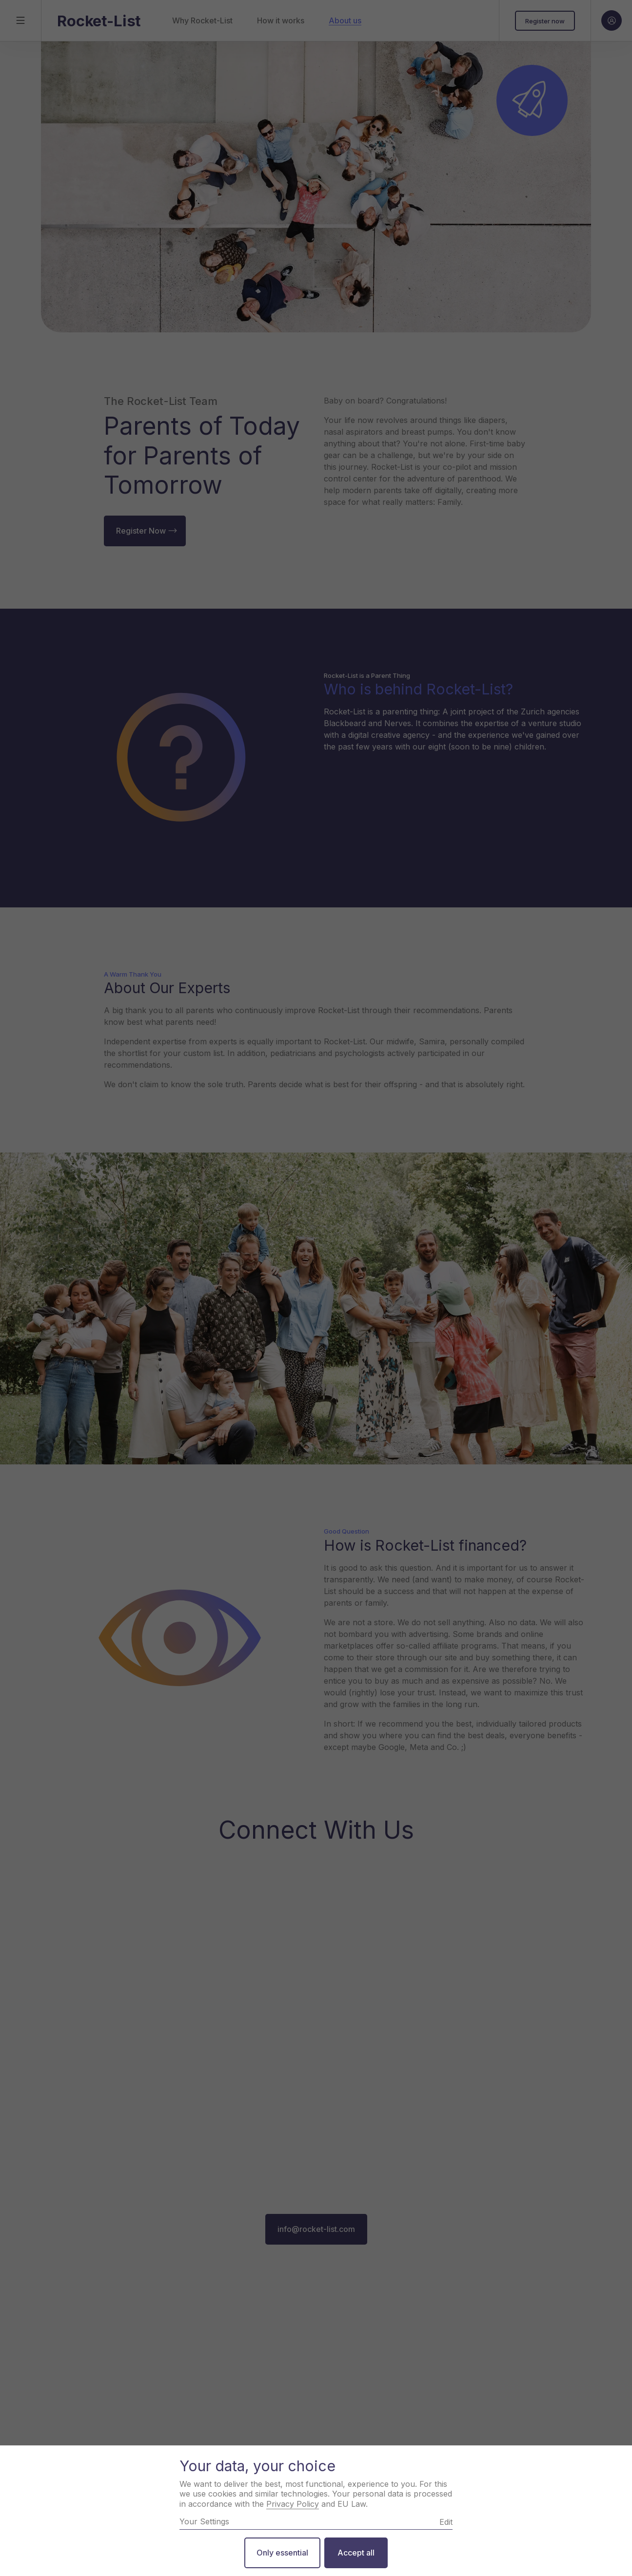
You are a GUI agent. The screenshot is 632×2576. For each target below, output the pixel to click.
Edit (446, 2522)
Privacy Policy (292, 2504)
